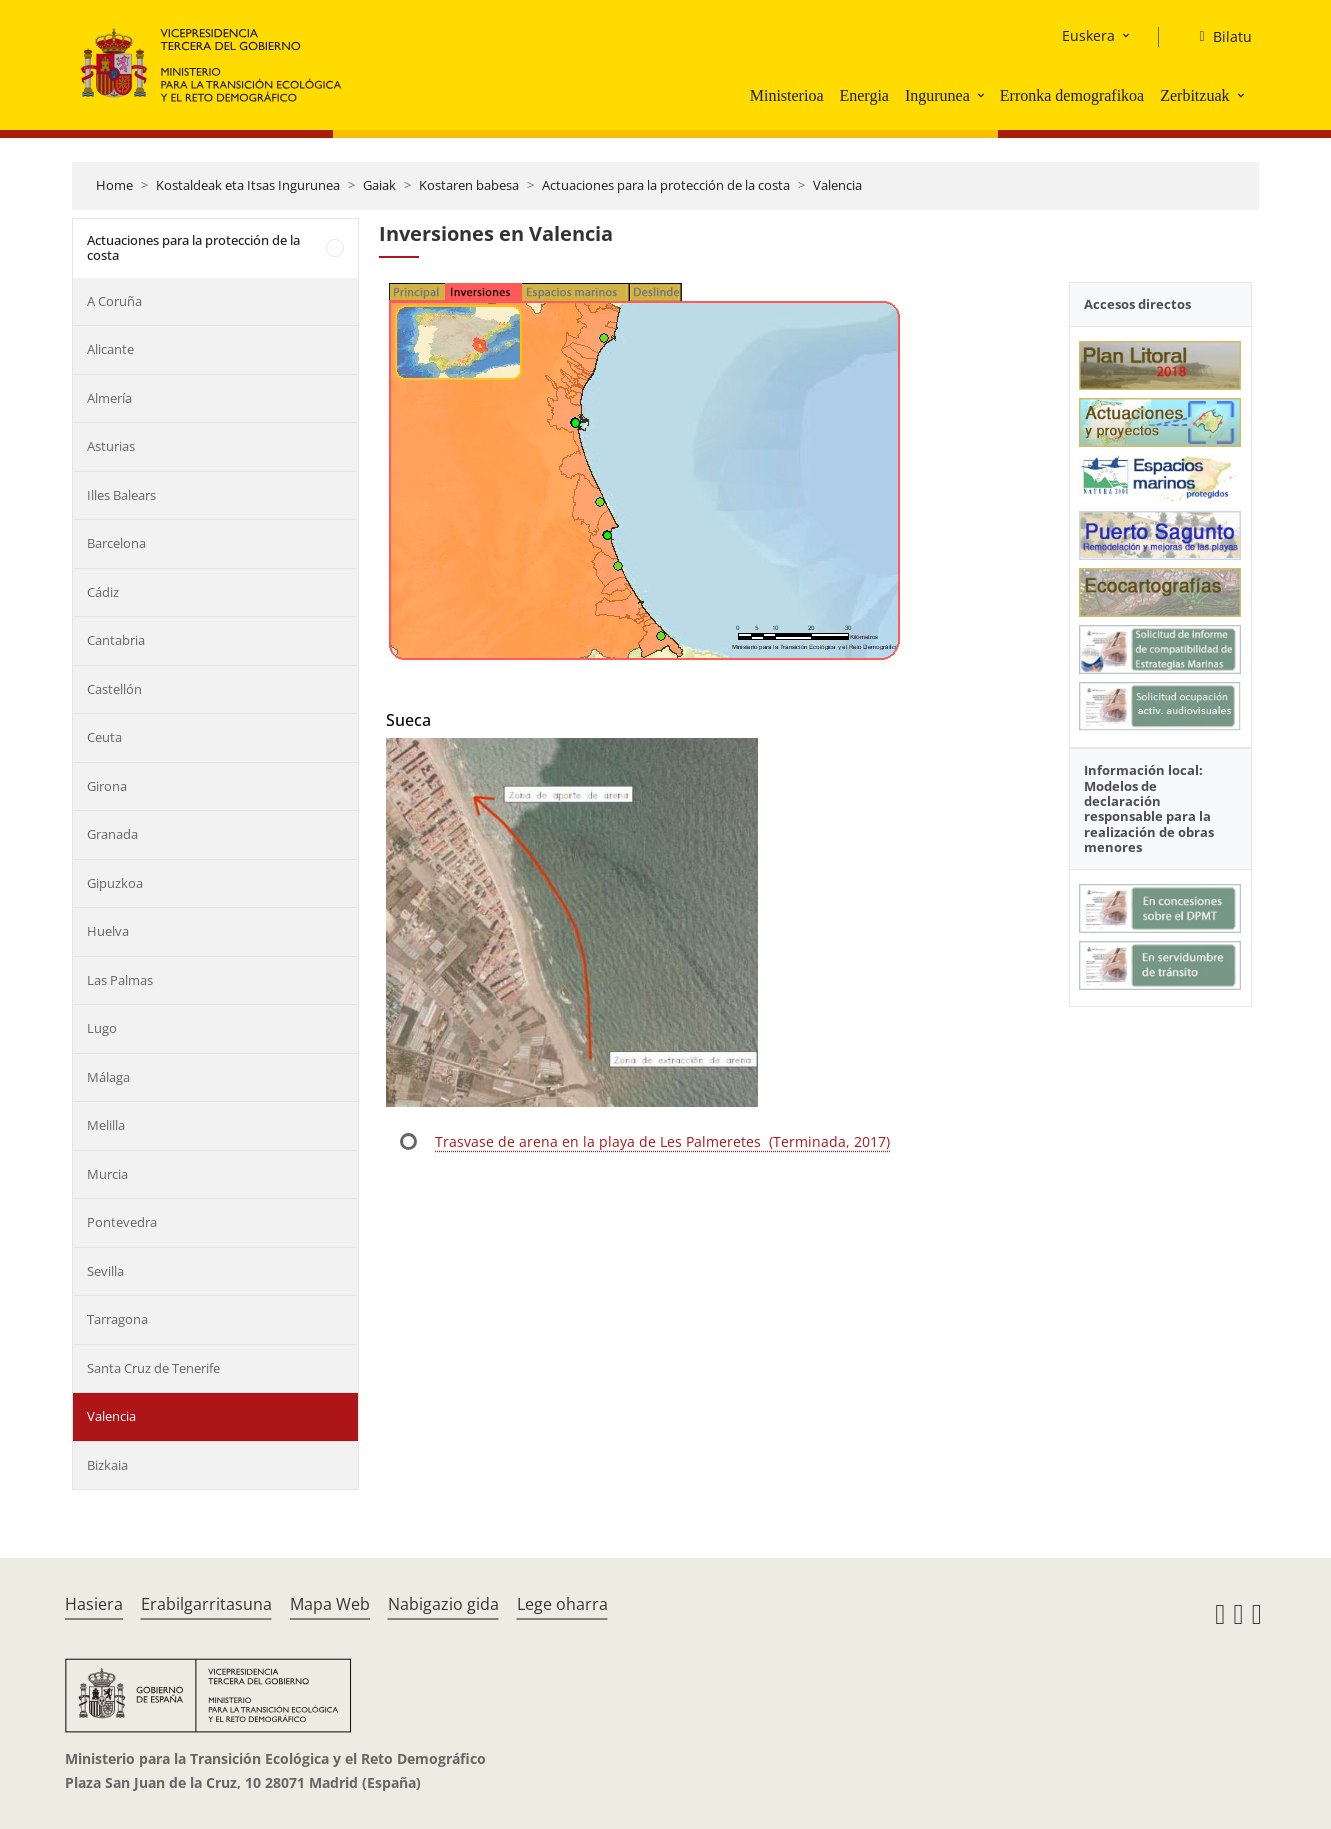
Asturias (111, 446)
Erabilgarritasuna (206, 1604)
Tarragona (117, 1319)
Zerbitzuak (1194, 95)
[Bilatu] (1217, 37)
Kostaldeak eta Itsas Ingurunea (248, 185)
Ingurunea (937, 95)
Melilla (106, 1125)
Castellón (114, 689)
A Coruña (114, 301)
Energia (863, 95)
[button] (983, 95)
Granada (112, 834)
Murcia (107, 1174)
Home (114, 185)
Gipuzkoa (115, 883)
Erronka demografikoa (1072, 95)
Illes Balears (121, 495)
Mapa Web (330, 1604)
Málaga (108, 1077)
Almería (109, 398)
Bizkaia (107, 1465)
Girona (107, 786)
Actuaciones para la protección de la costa (666, 185)
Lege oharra (562, 1604)
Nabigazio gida (443, 1604)
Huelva (108, 931)
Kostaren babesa (469, 185)
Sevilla (105, 1271)
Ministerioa (787, 95)
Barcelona (116, 543)
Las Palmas (120, 980)
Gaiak (379, 185)
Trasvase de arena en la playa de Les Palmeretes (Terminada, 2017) (662, 1141)
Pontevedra (122, 1222)
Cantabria (116, 640)
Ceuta (104, 737)
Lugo (102, 1028)
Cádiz (103, 592)
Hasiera (94, 1604)
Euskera (1088, 35)
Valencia (837, 185)
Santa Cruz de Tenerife (153, 1368)
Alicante (110, 349)
